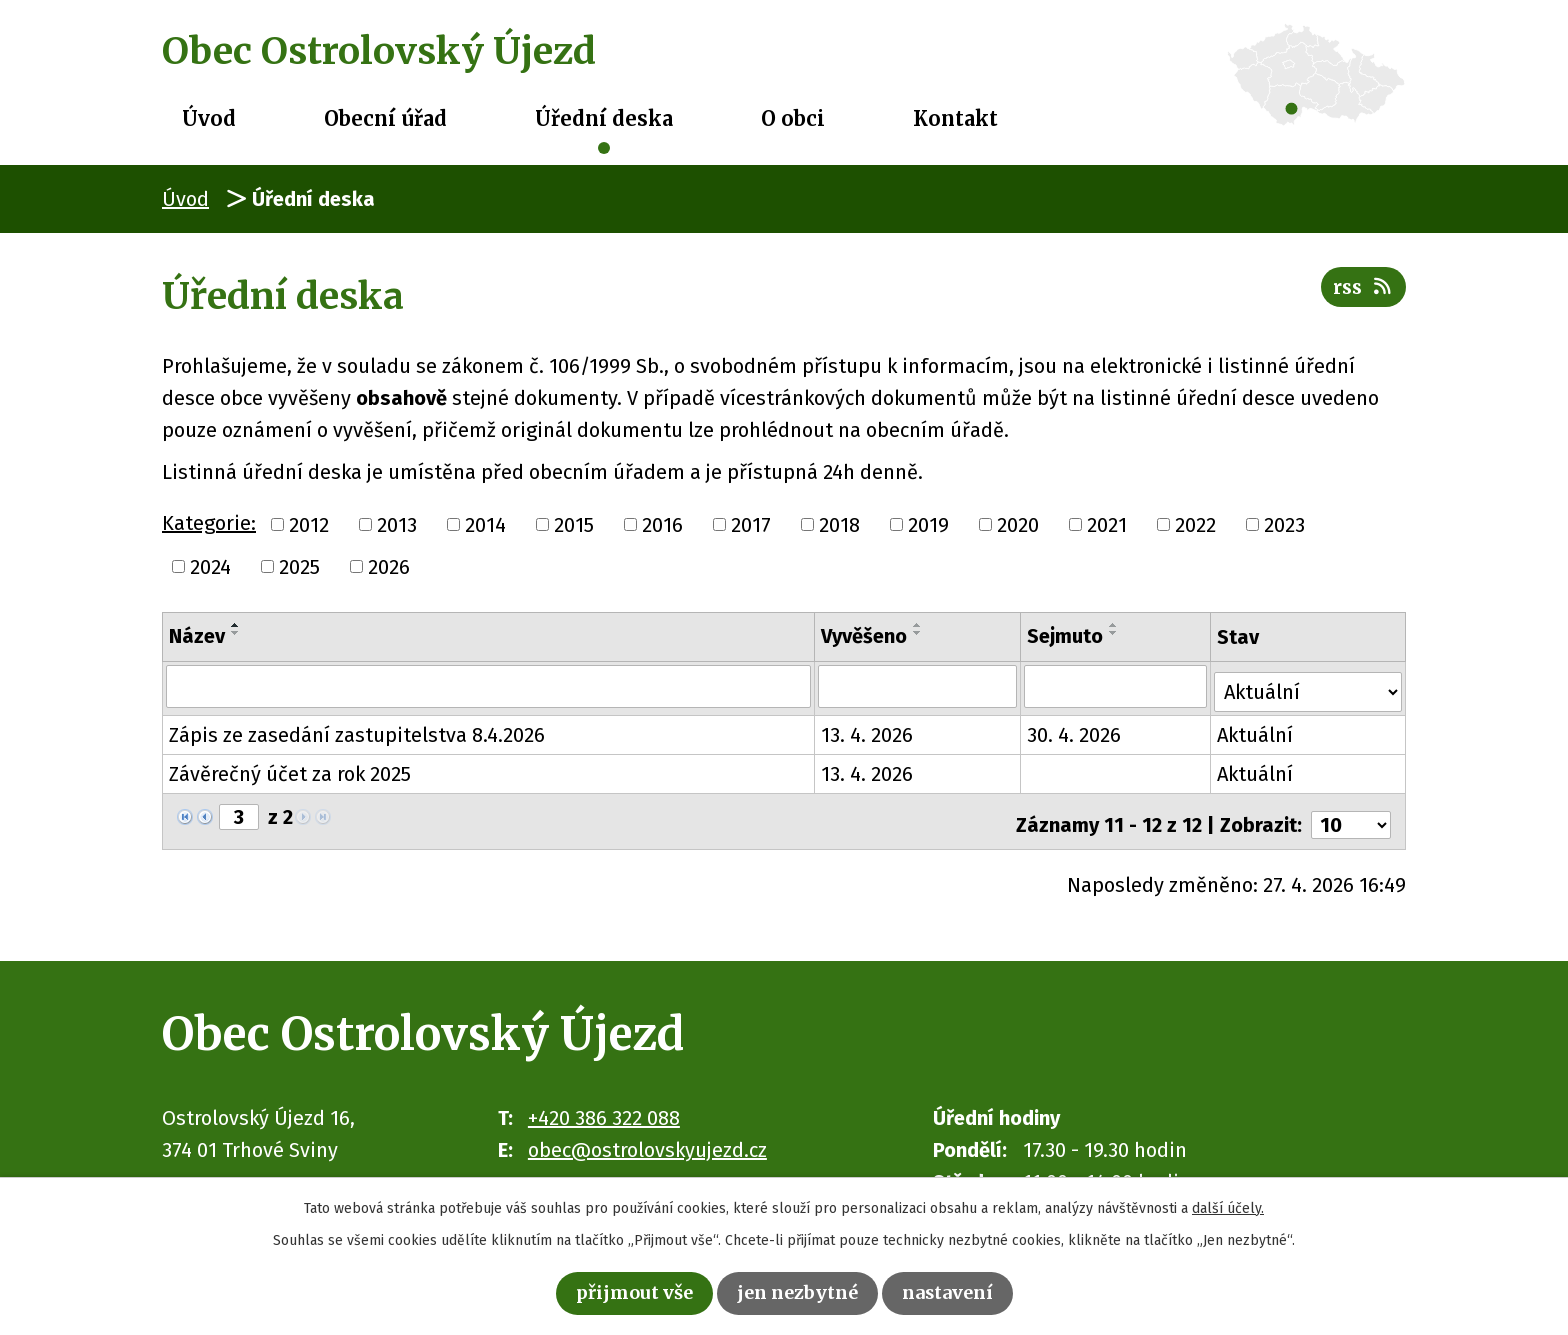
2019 (928, 525)
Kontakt (955, 118)
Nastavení (961, 1291)
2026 (389, 567)
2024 (210, 567)
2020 (1018, 525)
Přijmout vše (621, 1291)
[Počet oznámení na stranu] (1351, 813)
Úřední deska (604, 118)
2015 (574, 525)
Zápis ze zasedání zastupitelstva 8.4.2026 (357, 730)
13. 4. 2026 (868, 730)
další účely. (1228, 1204)
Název (197, 636)
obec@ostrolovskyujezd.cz (647, 1138)
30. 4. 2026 (1076, 730)
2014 (485, 525)
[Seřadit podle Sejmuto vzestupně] (1116, 625)
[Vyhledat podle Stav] (1309, 684)
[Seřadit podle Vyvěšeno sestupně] (919, 633)
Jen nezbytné (798, 1291)
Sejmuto (1067, 636)
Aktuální (1257, 730)
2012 (309, 525)
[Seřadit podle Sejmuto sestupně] (1116, 633)
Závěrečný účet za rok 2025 (290, 769)
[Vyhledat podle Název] (489, 686)
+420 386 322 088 (604, 1106)
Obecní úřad (385, 118)
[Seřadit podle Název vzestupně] (236, 625)
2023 (1284, 525)
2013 (397, 525)
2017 (751, 525)
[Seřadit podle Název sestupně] (236, 633)
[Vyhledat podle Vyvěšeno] (919, 686)
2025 (299, 567)
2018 (839, 525)
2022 (1195, 525)
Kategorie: (209, 523)
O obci (793, 118)
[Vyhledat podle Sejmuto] (1117, 686)
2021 (1107, 525)
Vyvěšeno (865, 636)
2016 (662, 525)
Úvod (209, 118)
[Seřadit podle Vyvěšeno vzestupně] (919, 625)
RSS (1360, 293)
